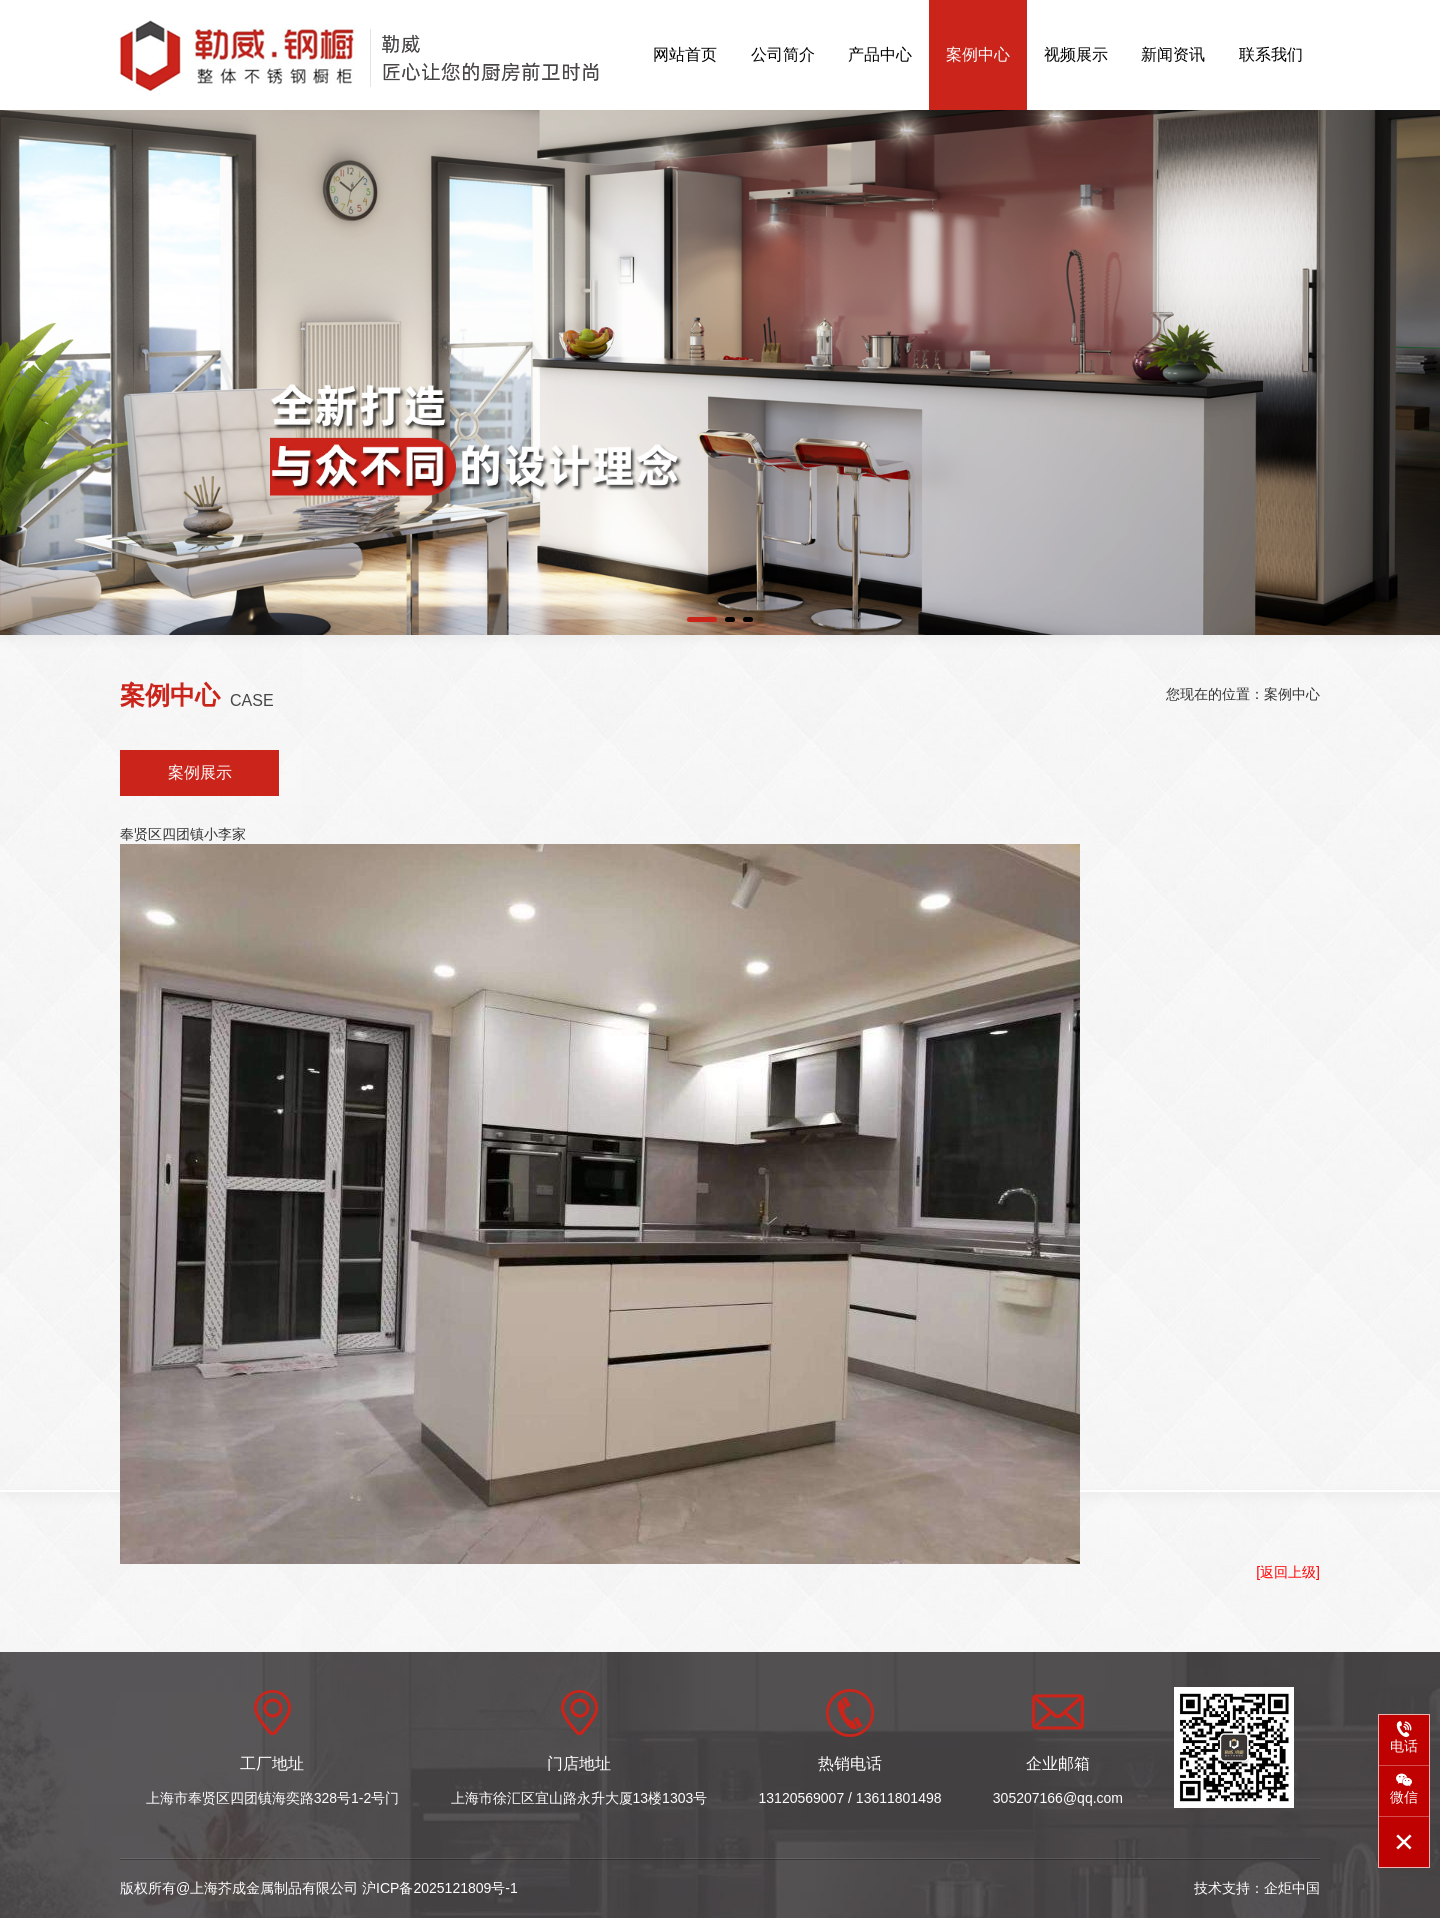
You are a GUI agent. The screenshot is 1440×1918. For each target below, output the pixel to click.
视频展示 (1076, 54)
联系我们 (1271, 54)
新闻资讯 (1173, 54)
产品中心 (880, 54)
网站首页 (685, 54)
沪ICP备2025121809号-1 (440, 1888)
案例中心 (978, 54)
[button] (702, 619)
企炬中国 (1292, 1888)
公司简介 (783, 54)
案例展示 (200, 772)
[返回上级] (1288, 1572)
